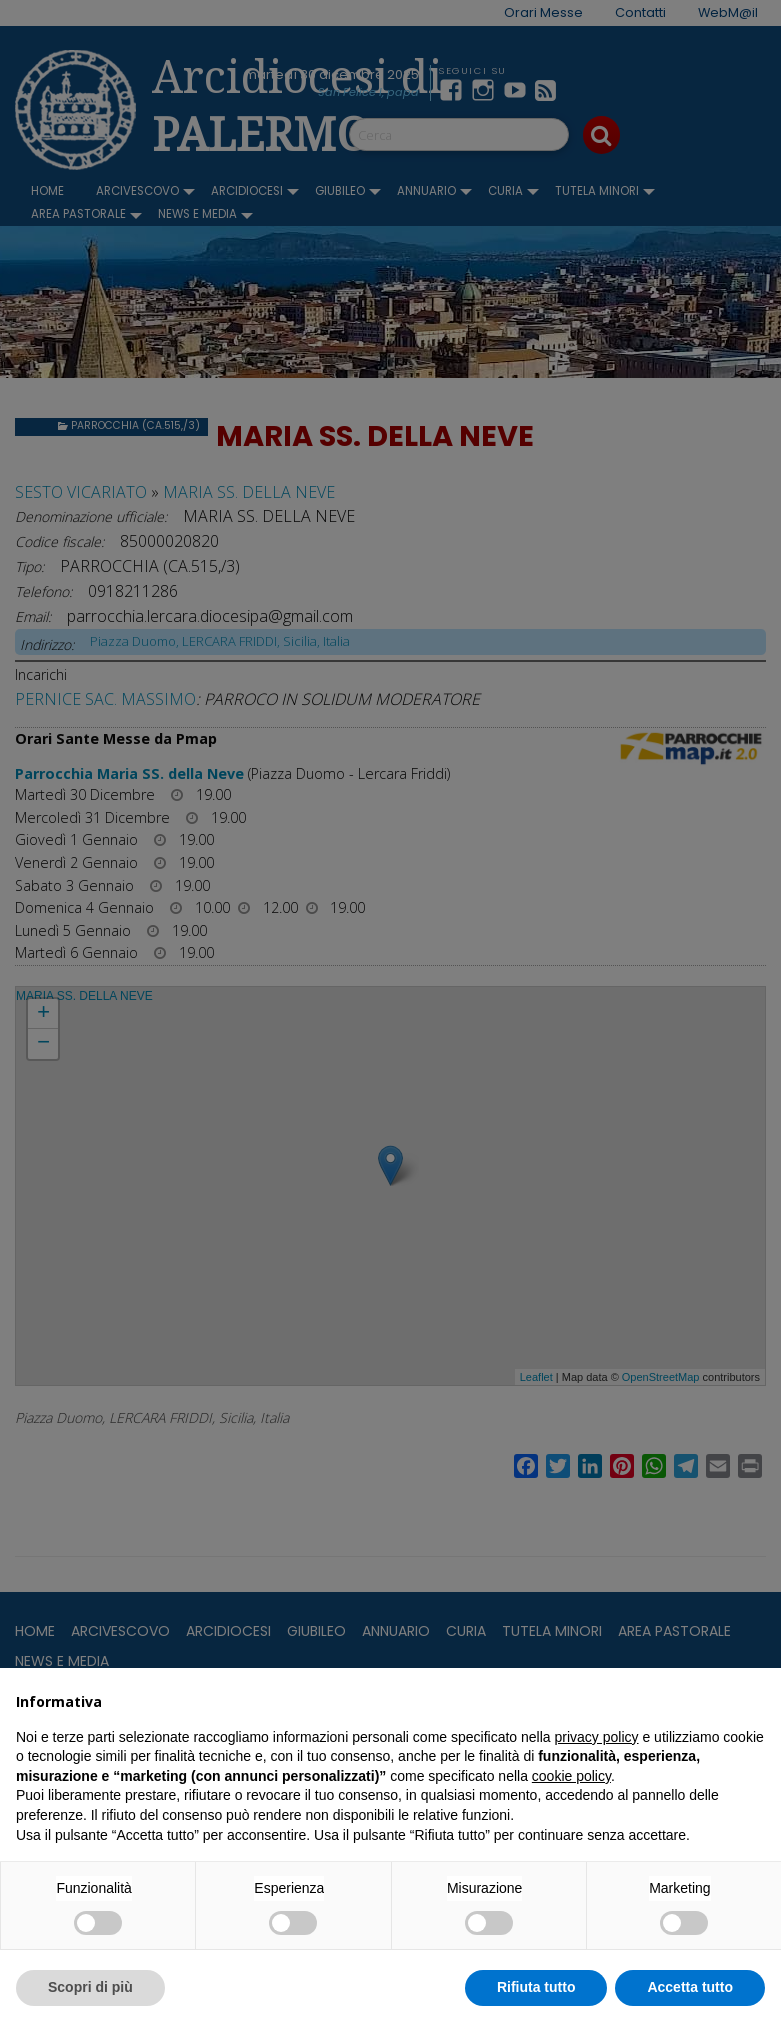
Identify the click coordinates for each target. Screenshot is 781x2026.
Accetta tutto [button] (690, 1987)
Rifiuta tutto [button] (536, 1987)
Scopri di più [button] (90, 1987)
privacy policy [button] (597, 1737)
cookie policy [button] (571, 1776)
